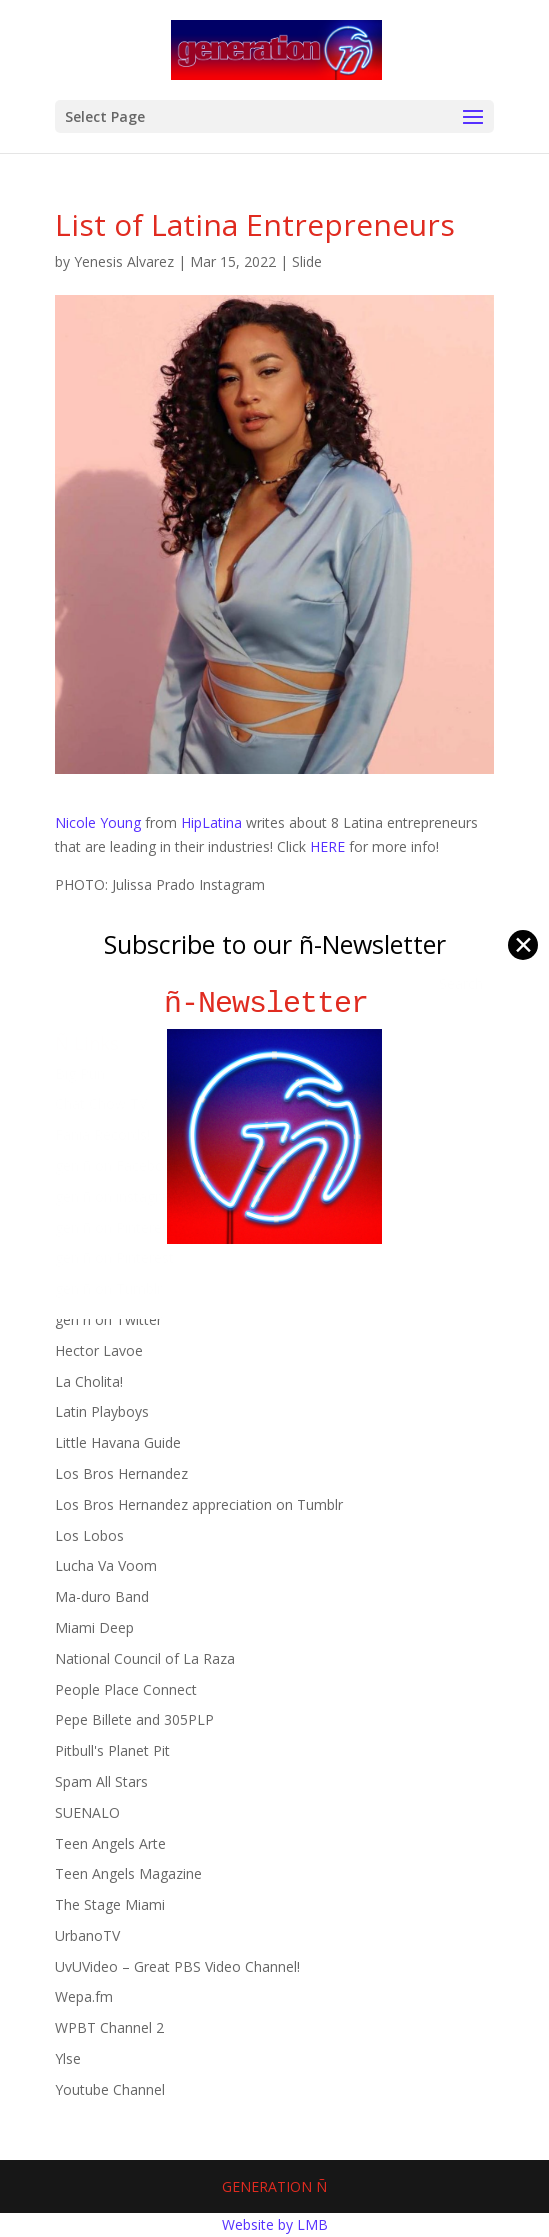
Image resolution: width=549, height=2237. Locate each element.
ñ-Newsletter (274, 1003)
